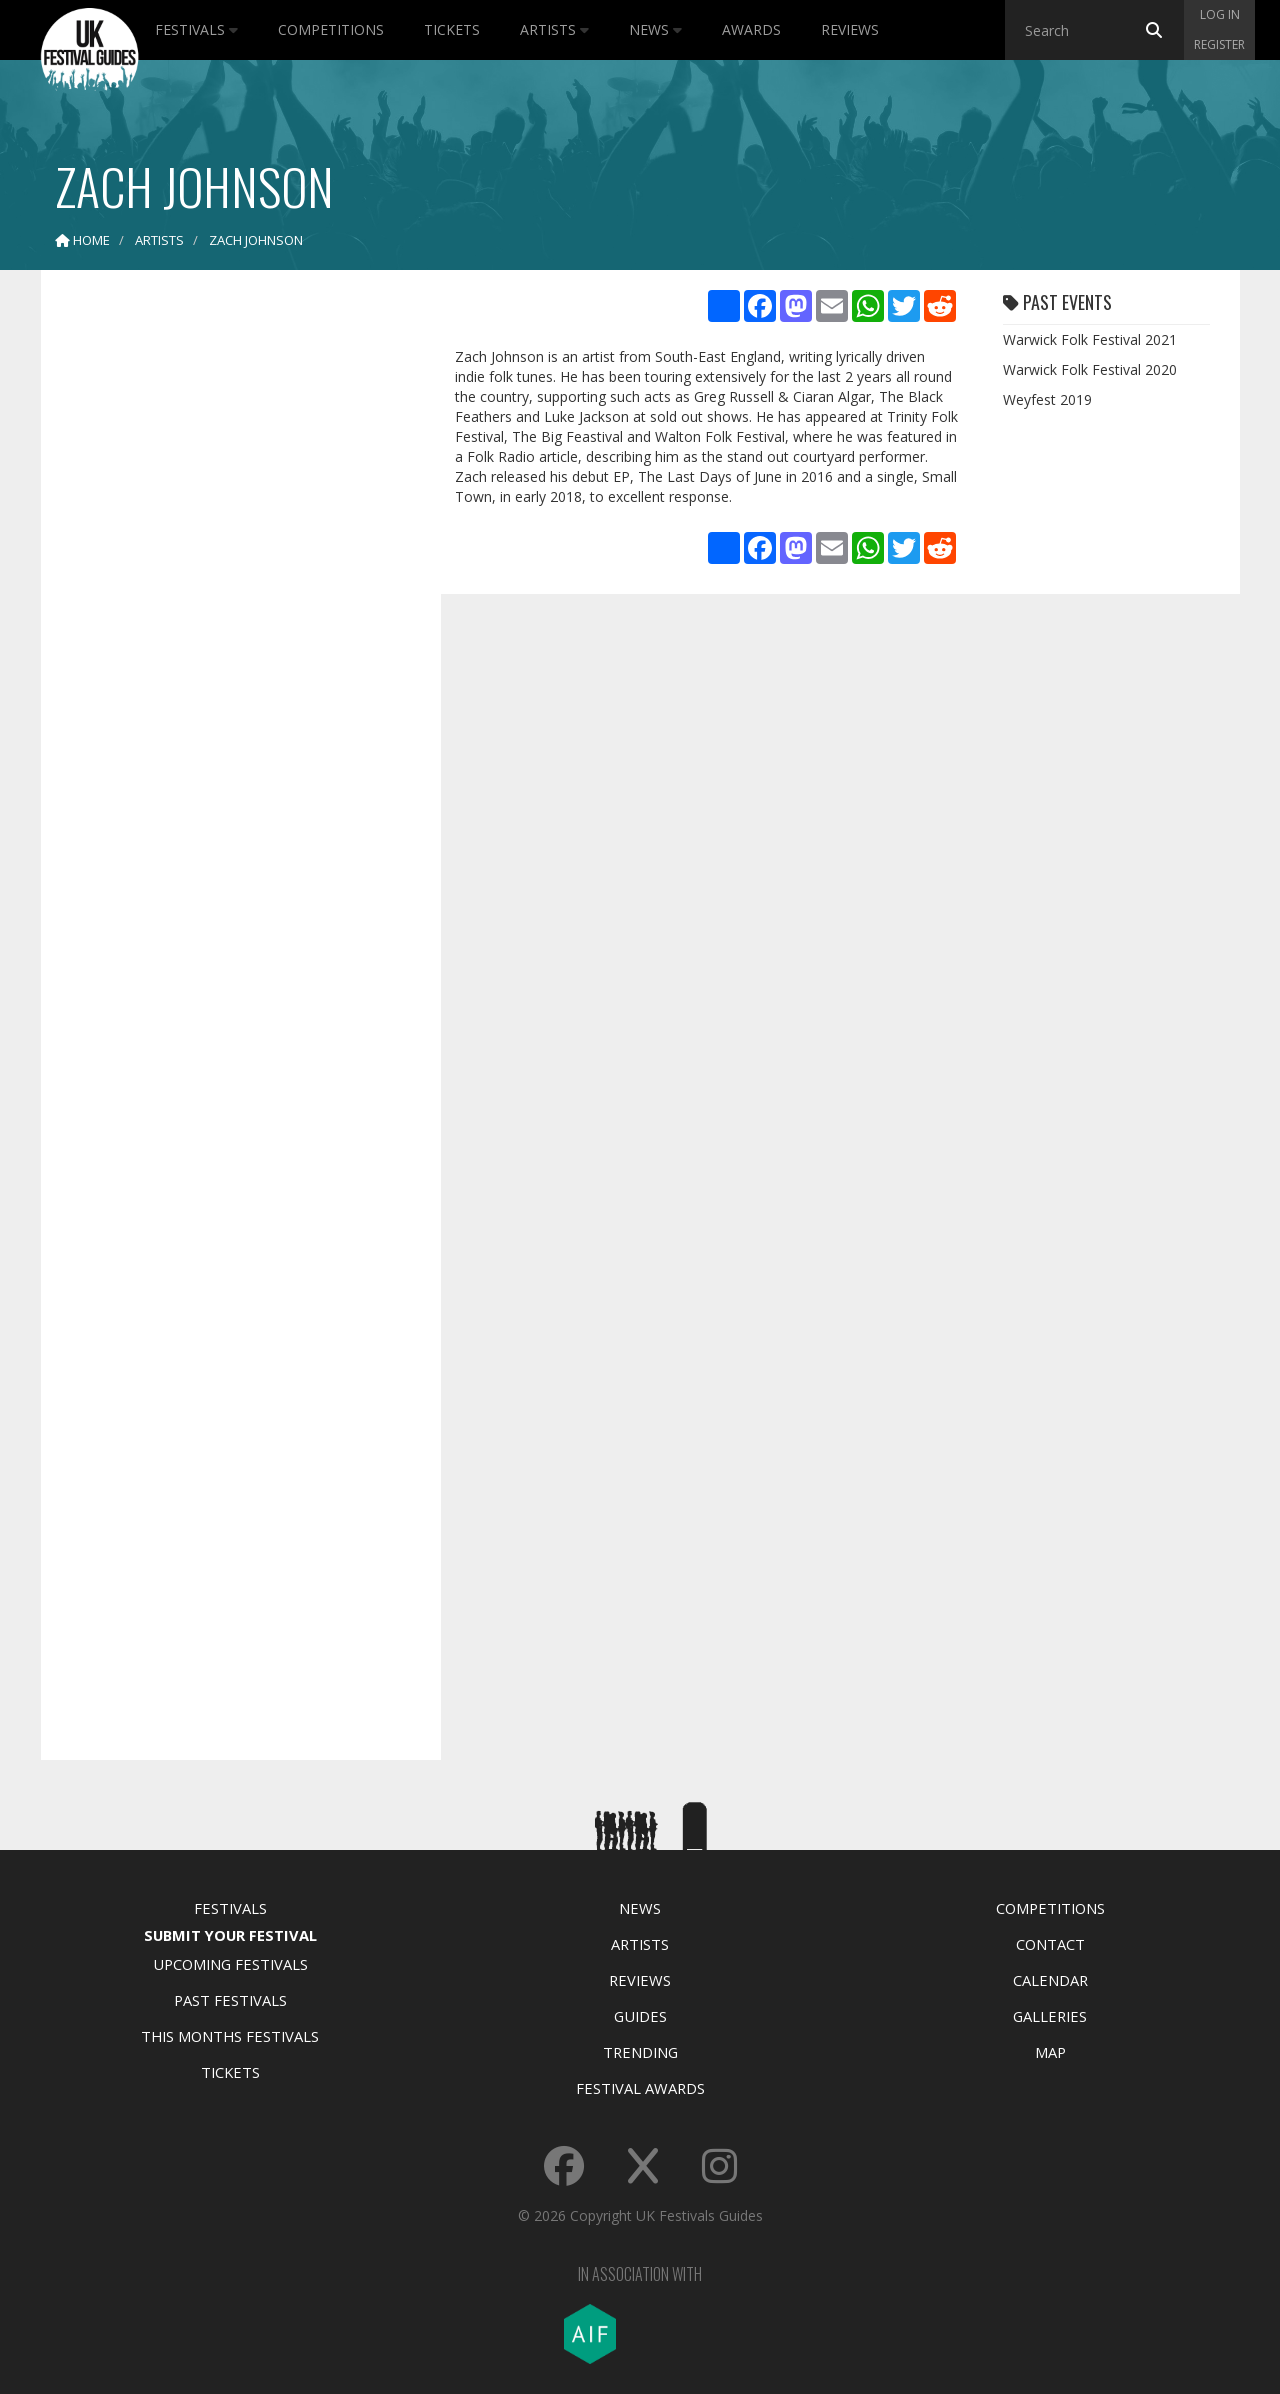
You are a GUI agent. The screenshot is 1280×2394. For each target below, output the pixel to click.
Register (1219, 44)
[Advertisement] (226, 600)
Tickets (452, 29)
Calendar (1050, 1980)
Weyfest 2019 (1047, 399)
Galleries (1050, 2016)
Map (1050, 2052)
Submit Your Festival (230, 1935)
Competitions (331, 29)
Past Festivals (230, 2000)
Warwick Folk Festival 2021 (1090, 339)
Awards (751, 29)
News (655, 29)
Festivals (196, 29)
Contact (1050, 1944)
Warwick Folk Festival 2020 (1090, 369)
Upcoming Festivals (230, 1964)
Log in (1220, 14)
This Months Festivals (230, 2036)
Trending (640, 2052)
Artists (554, 29)
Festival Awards (640, 2088)
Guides (640, 2016)
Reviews (850, 29)
